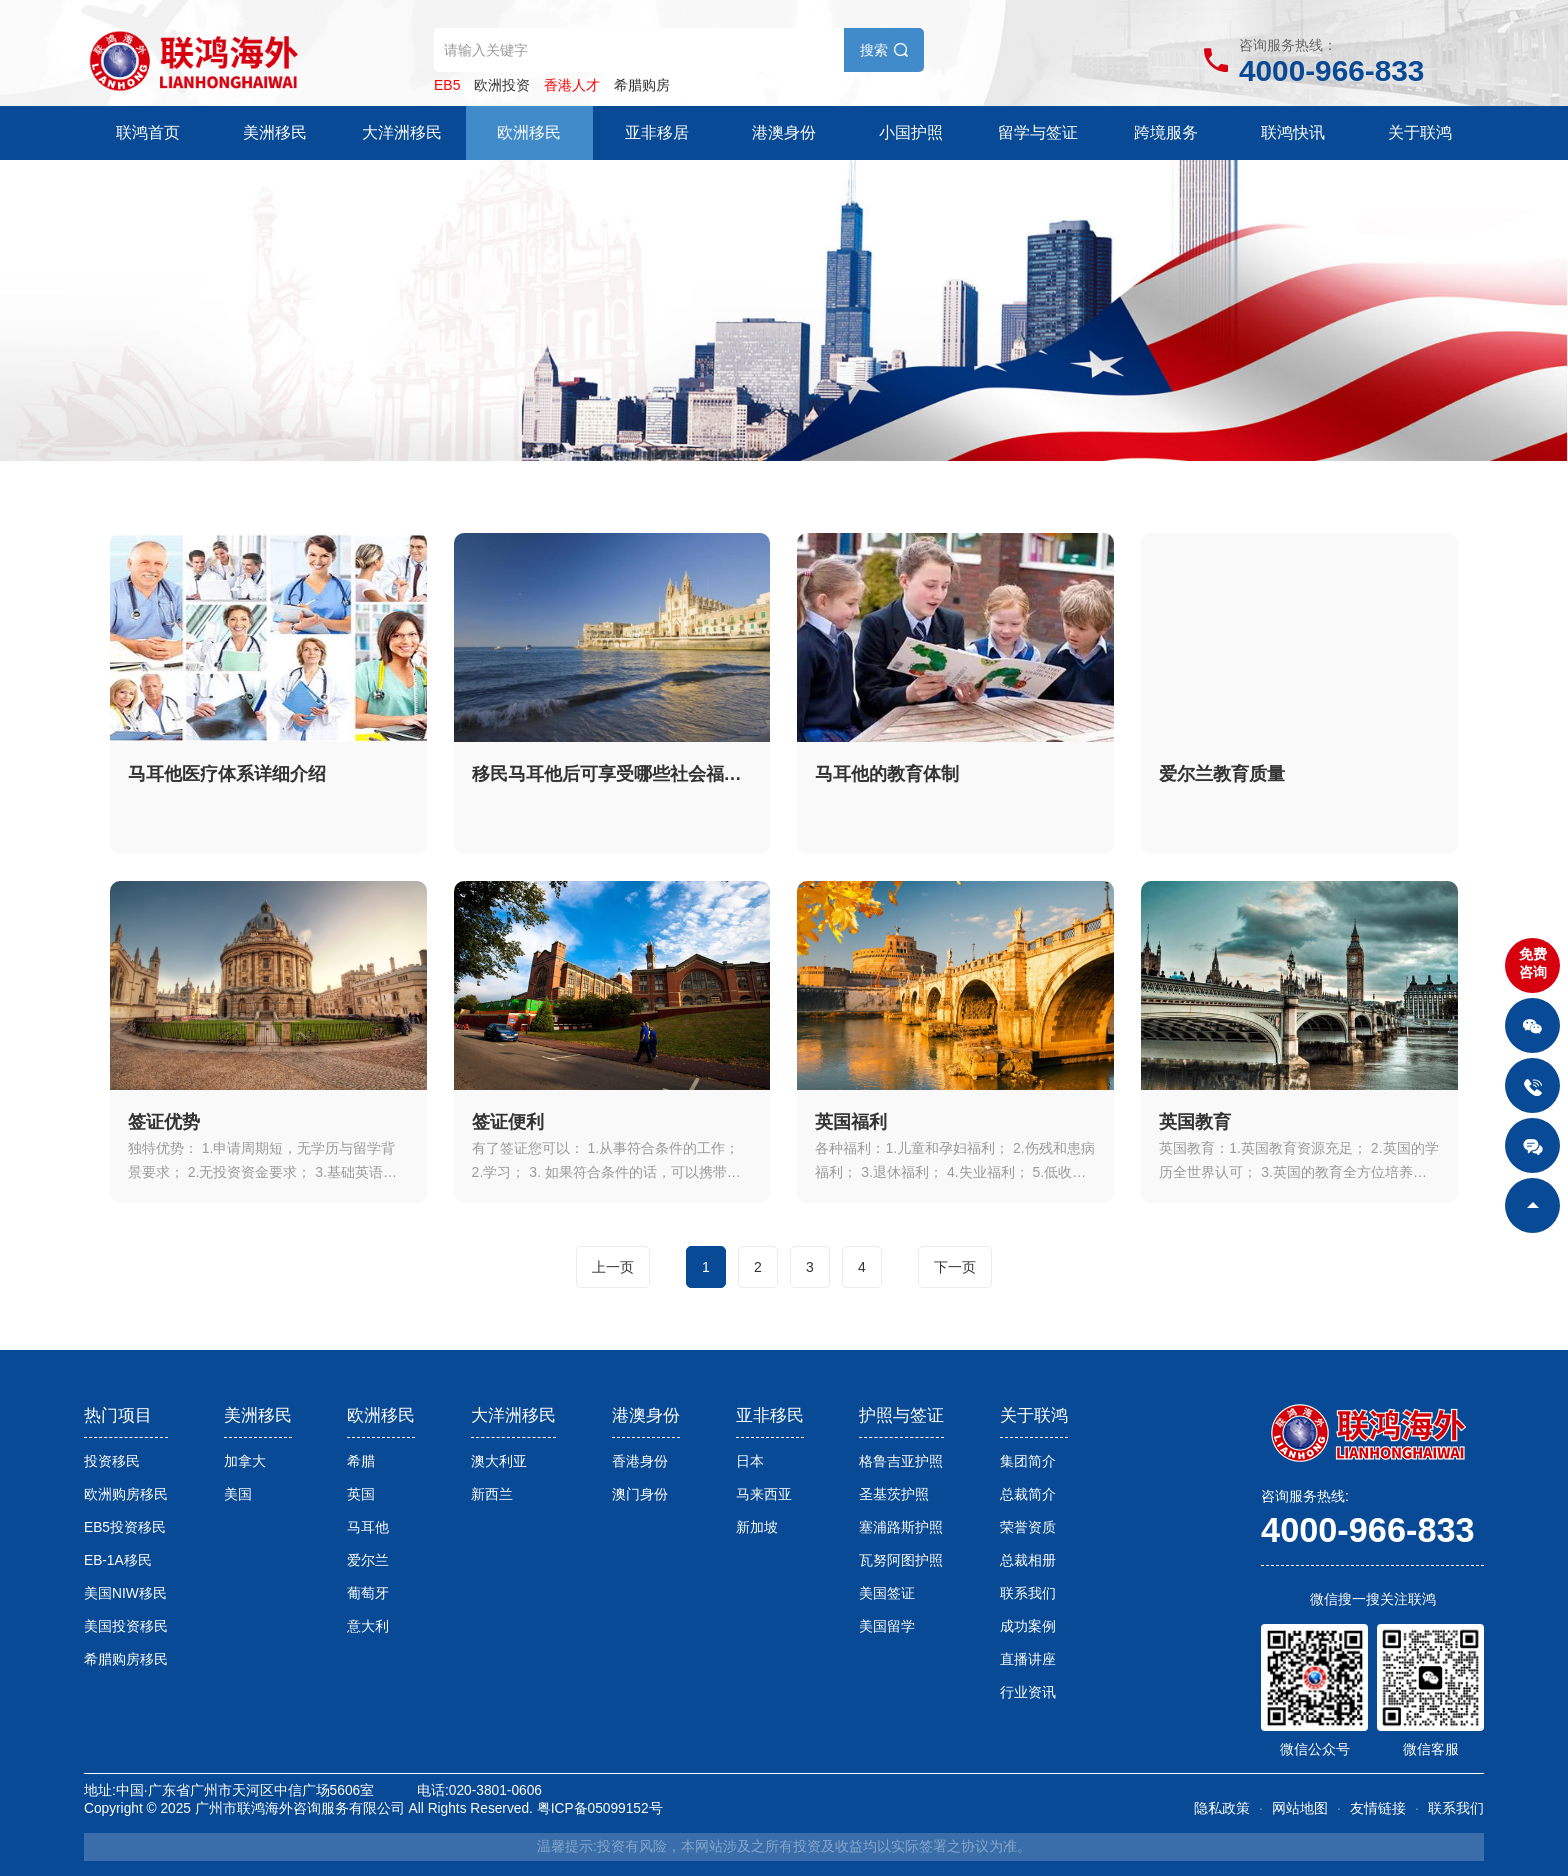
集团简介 (1028, 1461)
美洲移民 (275, 132)
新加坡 (757, 1527)
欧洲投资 (502, 85)
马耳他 (368, 1527)
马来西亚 (764, 1494)
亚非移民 (770, 1415)
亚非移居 (657, 132)
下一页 (955, 1267)
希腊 (361, 1461)
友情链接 (1378, 1808)
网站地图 (1300, 1808)
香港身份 (640, 1461)
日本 (750, 1461)
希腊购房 (642, 85)
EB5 (447, 85)
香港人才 (572, 85)
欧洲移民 (529, 132)
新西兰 (492, 1494)
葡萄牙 (368, 1593)
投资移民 (112, 1461)
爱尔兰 (368, 1560)
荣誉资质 (1028, 1527)
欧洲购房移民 (126, 1494)
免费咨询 (1533, 963)
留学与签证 (1038, 132)
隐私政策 (1222, 1808)
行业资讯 (1028, 1692)
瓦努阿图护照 (901, 1560)
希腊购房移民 (126, 1659)
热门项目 (118, 1415)
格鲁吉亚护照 (901, 1461)
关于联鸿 (1420, 132)
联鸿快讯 (1293, 132)
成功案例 (1028, 1626)
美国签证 (887, 1593)
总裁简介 (1028, 1494)
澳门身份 (640, 1494)
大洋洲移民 (402, 132)
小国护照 (911, 132)
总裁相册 (1028, 1560)
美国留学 (887, 1626)
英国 (361, 1494)
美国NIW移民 (125, 1593)
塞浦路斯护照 (901, 1527)
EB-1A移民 (118, 1560)
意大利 (368, 1626)
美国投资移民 (126, 1626)
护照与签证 (901, 1415)
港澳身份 (784, 132)
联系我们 (1028, 1593)
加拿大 (245, 1461)
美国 (238, 1494)
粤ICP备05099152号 (600, 1808)
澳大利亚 (499, 1461)
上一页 (613, 1267)
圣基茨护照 (894, 1494)
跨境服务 (1166, 132)
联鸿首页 (148, 132)
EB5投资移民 (125, 1527)
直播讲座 (1028, 1659)
